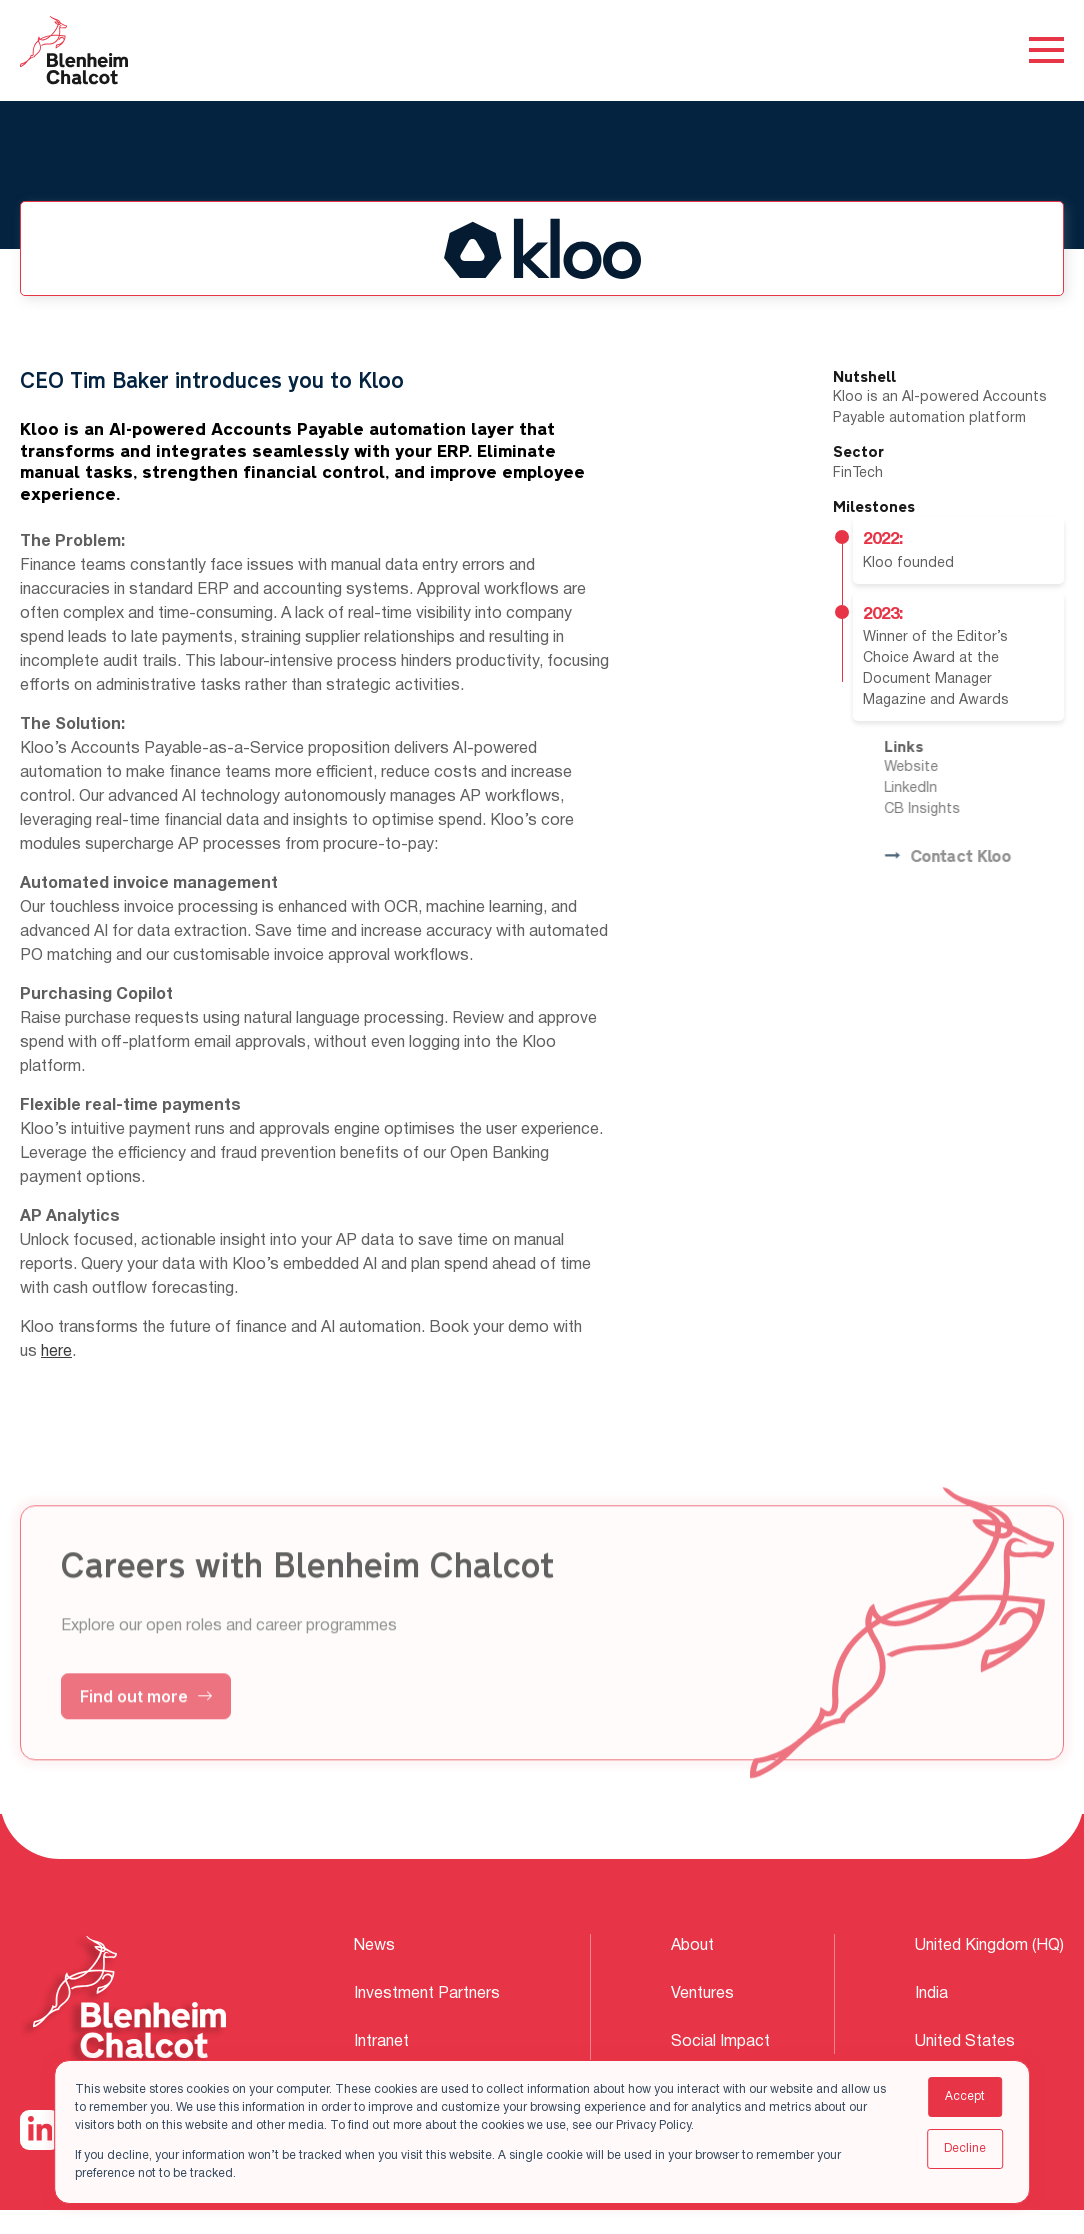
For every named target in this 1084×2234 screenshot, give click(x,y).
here (56, 1352)
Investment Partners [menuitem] (427, 1994)
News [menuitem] (374, 1946)
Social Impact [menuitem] (720, 2042)
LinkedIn (946, 788)
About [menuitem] (692, 1946)
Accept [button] (965, 2096)
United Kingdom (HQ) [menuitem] (989, 1946)
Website (947, 767)
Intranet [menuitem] (381, 2042)
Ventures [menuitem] (702, 1994)
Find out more (146, 1731)
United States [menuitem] (965, 2042)
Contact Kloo (983, 857)
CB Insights (958, 809)
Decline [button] (965, 2148)
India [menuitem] (931, 1994)
